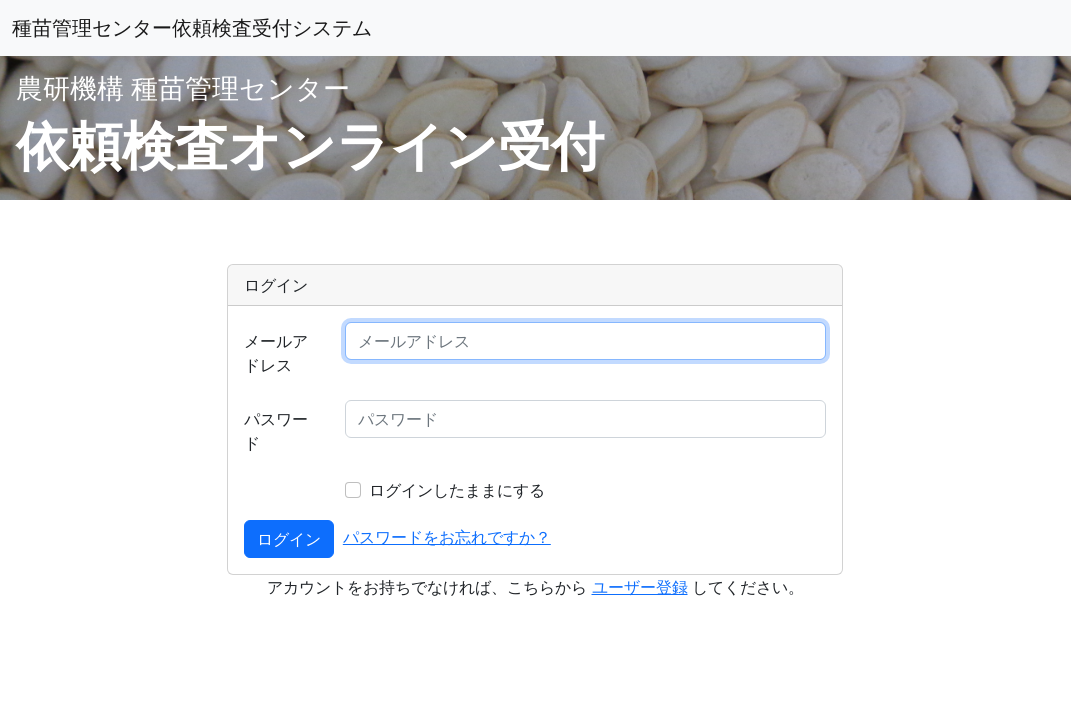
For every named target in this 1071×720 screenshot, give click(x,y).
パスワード (276, 431)
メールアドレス (276, 353)
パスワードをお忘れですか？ (447, 537)
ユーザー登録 (640, 587)
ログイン (289, 539)
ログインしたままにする (457, 490)
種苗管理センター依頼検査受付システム (192, 27)
